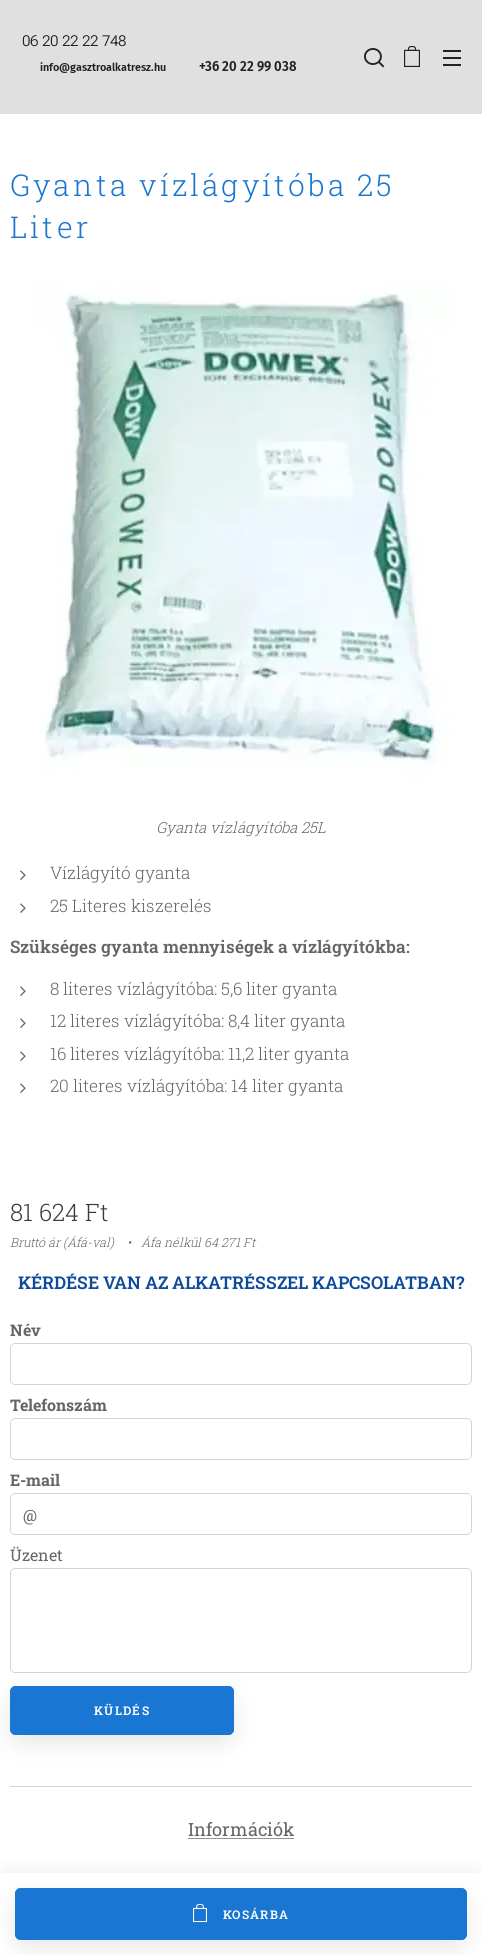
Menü (452, 58)
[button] (372, 57)
